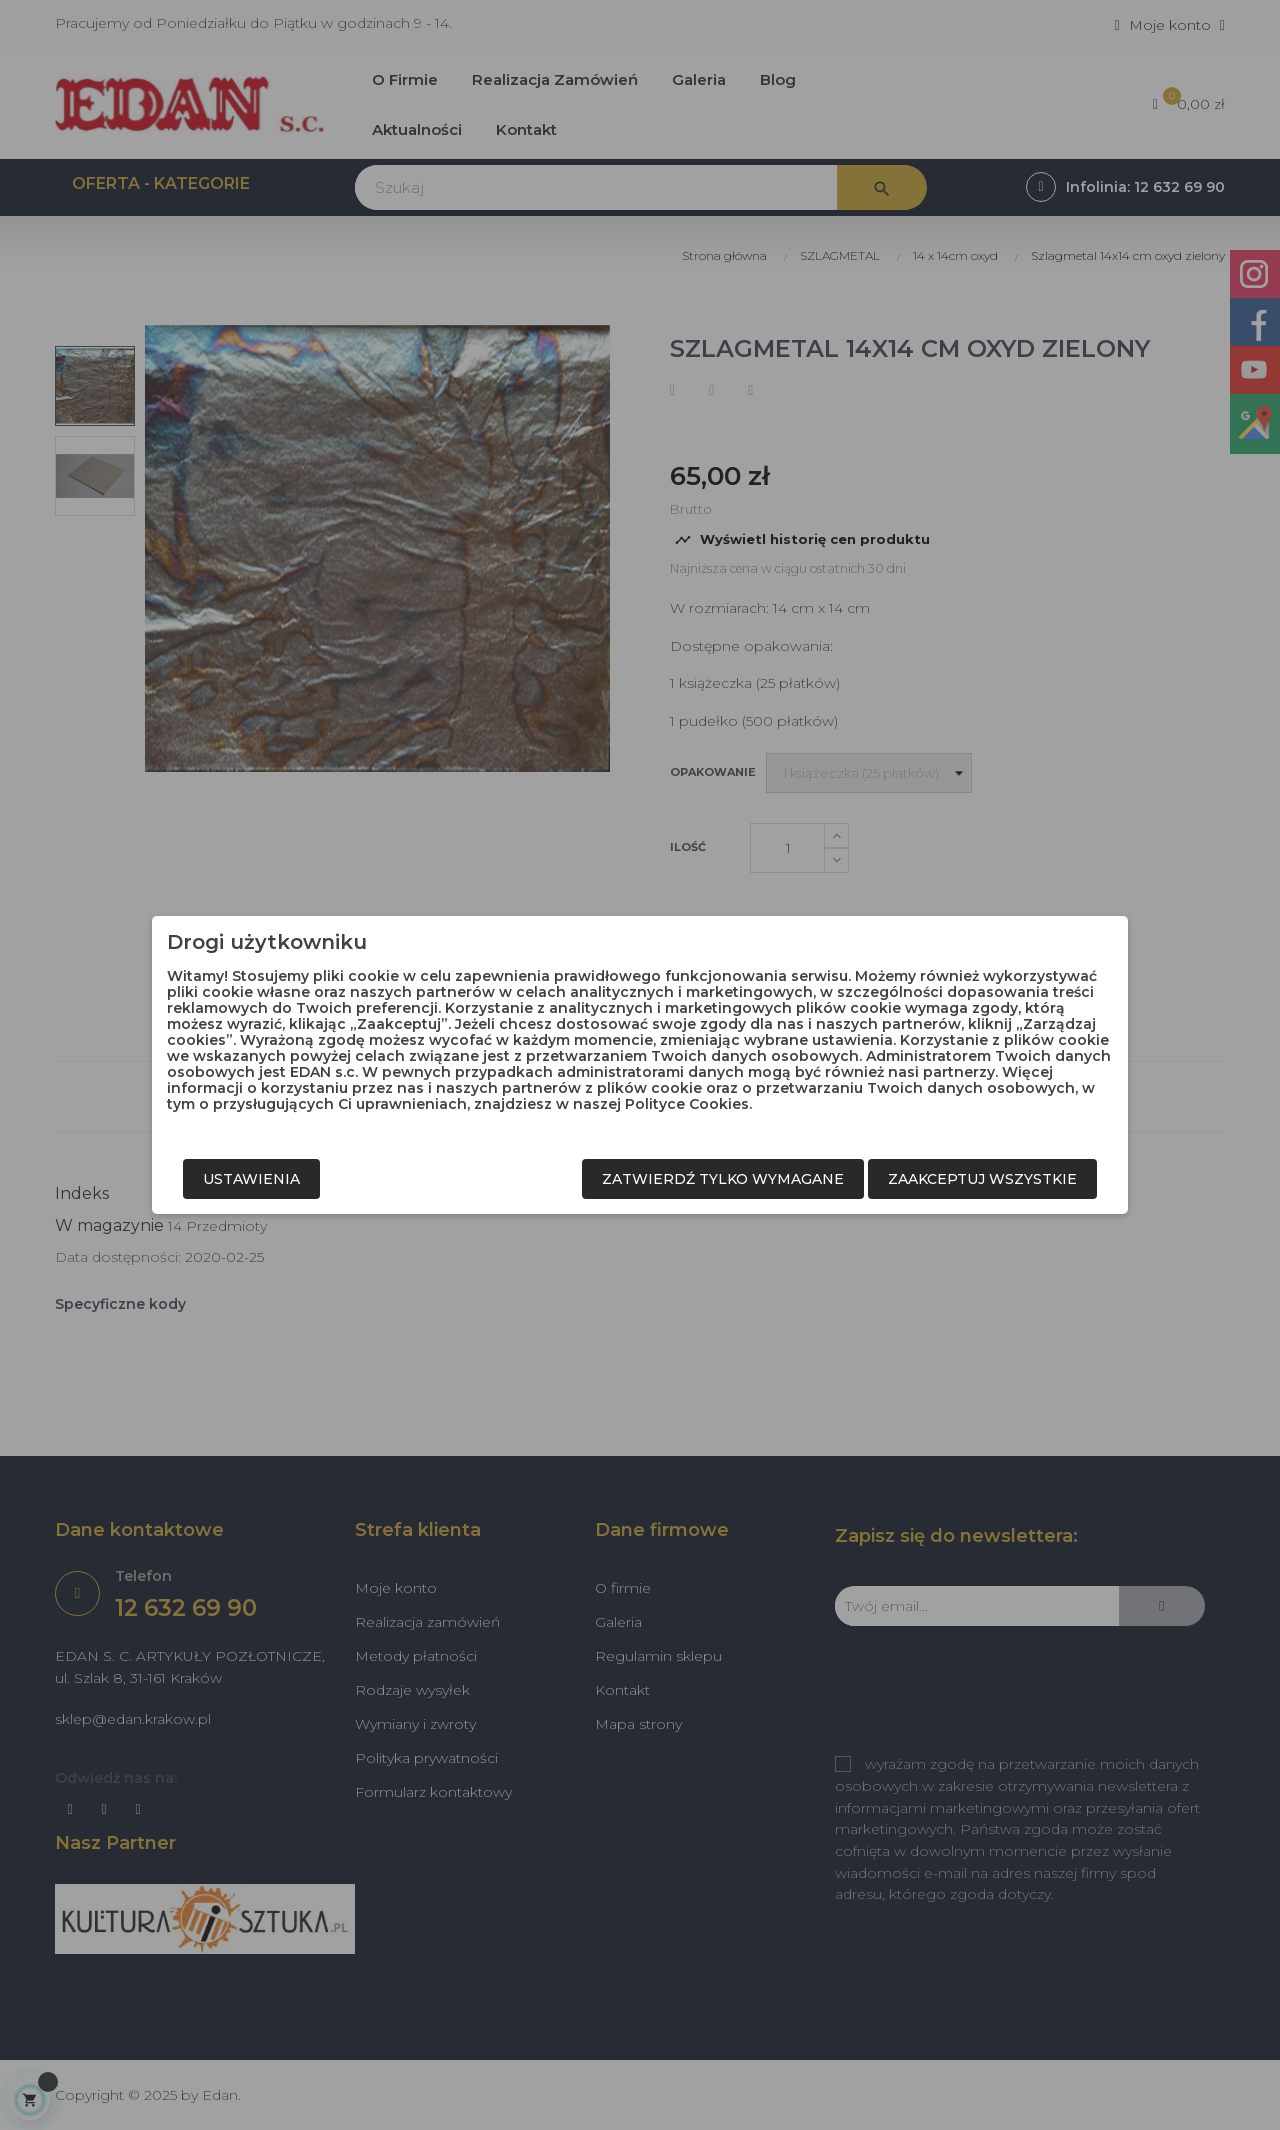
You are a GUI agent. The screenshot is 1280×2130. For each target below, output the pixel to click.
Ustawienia (251, 1179)
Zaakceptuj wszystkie (982, 1179)
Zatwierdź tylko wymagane (723, 1179)
